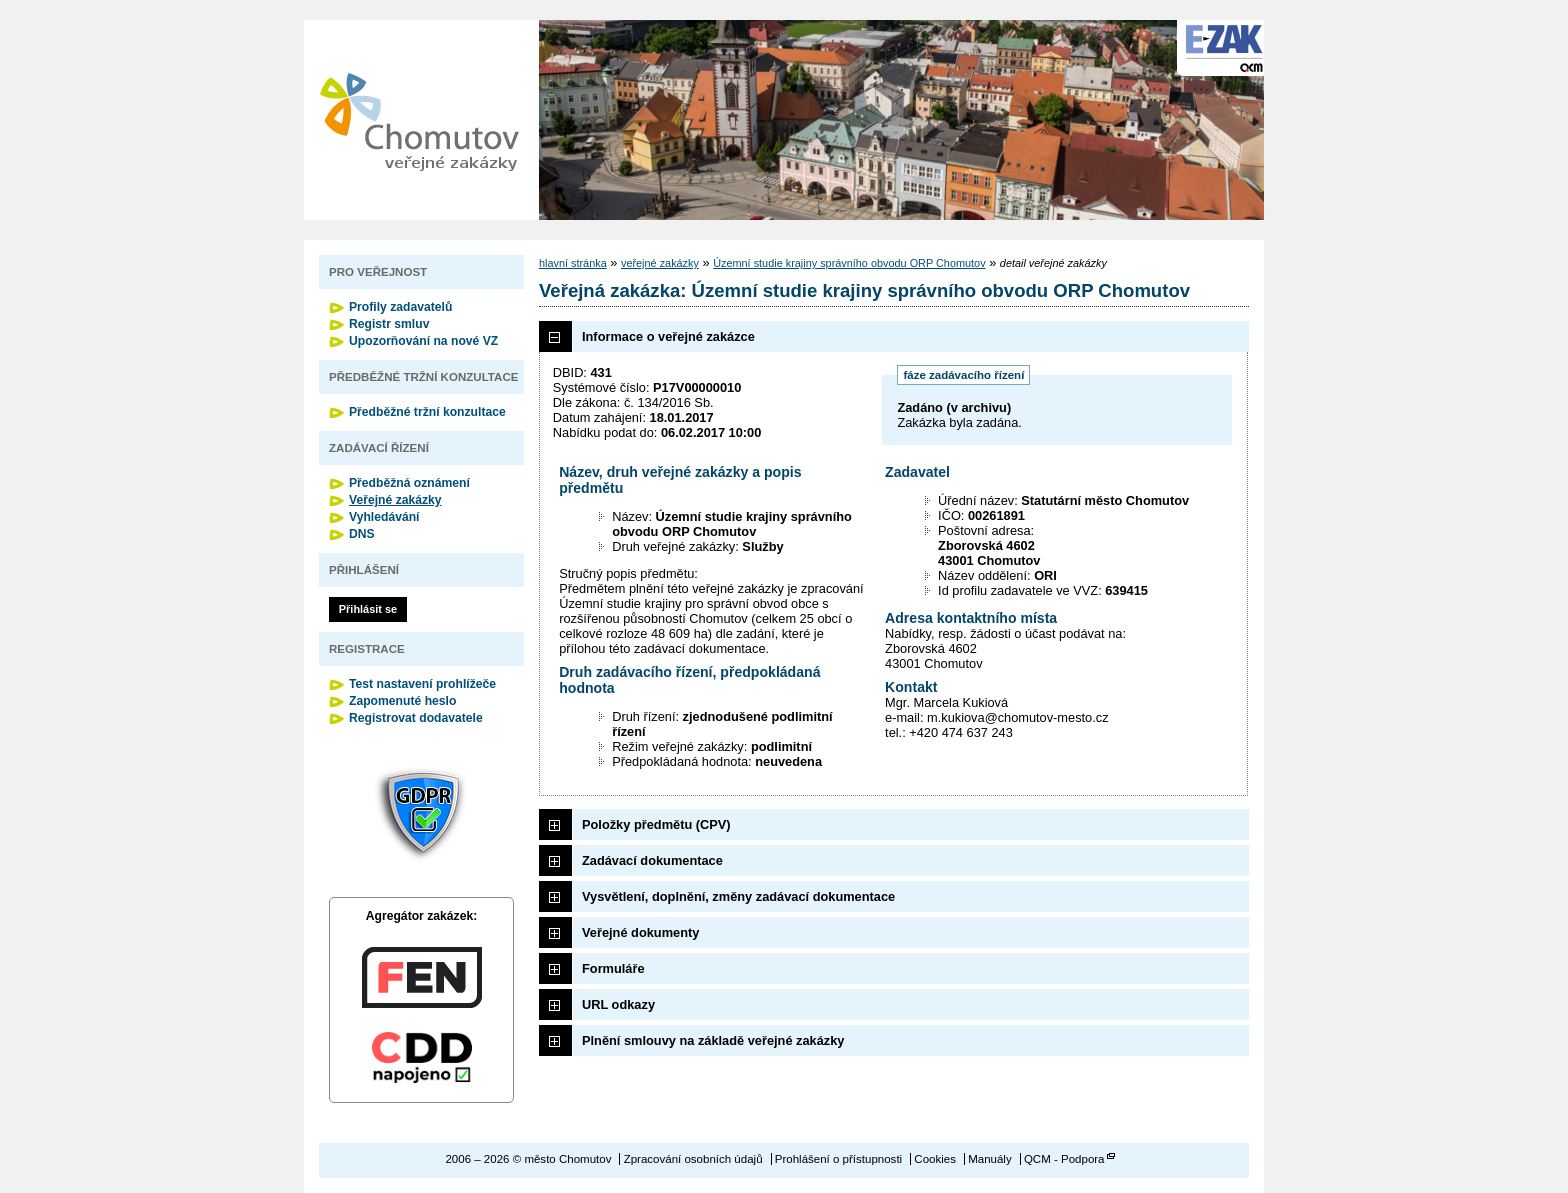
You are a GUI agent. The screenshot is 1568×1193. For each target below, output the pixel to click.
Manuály (990, 1159)
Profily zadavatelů (400, 307)
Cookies (935, 1159)
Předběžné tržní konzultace (427, 412)
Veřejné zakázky (395, 500)
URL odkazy (618, 1004)
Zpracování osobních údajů (693, 1159)
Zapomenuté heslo (402, 701)
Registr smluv (389, 324)
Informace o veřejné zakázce (668, 336)
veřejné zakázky (660, 263)
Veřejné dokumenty (640, 932)
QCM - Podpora (1064, 1159)
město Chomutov (419, 120)
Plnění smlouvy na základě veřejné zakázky (713, 1040)
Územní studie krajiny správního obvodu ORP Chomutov (849, 263)
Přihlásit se (368, 609)
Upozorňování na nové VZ (423, 341)
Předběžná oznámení (409, 483)
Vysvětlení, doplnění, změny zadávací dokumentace (738, 896)
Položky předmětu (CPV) (656, 824)
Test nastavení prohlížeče (422, 684)
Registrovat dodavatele (416, 718)
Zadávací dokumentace (652, 860)
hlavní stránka (573, 263)
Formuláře (613, 968)
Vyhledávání (384, 517)
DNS (362, 534)
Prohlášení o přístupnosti (838, 1159)
